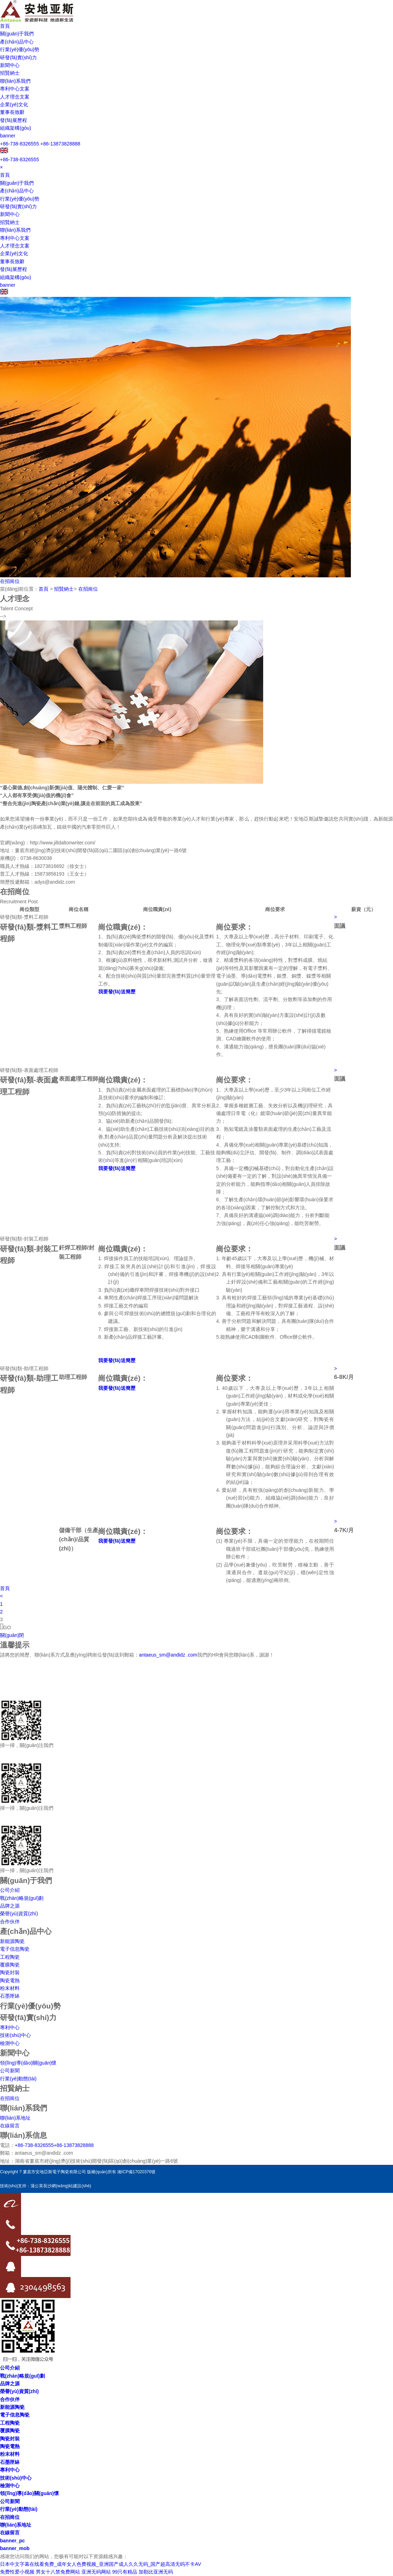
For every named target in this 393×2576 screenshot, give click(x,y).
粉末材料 (10, 1988)
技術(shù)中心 (15, 2035)
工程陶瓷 (10, 1957)
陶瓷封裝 (10, 1972)
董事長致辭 (12, 112)
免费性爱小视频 (17, 2572)
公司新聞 (10, 2070)
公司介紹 (10, 1890)
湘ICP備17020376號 (136, 2171)
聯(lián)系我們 (15, 81)
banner (7, 135)
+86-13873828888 (60, 144)
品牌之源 (10, 1906)
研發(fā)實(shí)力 (18, 57)
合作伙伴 (10, 1921)
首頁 (5, 26)
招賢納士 (10, 73)
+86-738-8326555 (19, 144)
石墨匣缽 (10, 1996)
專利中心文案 (14, 88)
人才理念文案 (14, 97)
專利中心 (10, 2027)
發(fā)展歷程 (13, 120)
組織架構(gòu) (15, 128)
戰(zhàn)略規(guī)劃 (22, 1898)
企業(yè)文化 (14, 104)
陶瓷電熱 (10, 1980)
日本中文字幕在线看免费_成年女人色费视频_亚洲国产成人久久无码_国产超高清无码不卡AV (100, 2564)
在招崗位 (10, 581)
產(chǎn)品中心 (17, 42)
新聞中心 (10, 65)
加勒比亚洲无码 (156, 2572)
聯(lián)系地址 (15, 2118)
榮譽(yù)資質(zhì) (19, 1913)
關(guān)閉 (12, 1635)
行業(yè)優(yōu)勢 (19, 49)
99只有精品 (125, 2572)
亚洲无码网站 (96, 2572)
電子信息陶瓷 (14, 1949)
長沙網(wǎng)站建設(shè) (67, 2185)
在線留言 (10, 2125)
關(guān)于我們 (17, 33)
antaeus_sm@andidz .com (168, 1655)
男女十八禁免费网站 (58, 2572)
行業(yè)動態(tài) (18, 2078)
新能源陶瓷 (12, 1941)
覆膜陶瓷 (10, 1964)
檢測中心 (10, 2043)
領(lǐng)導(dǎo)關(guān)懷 (28, 2063)
